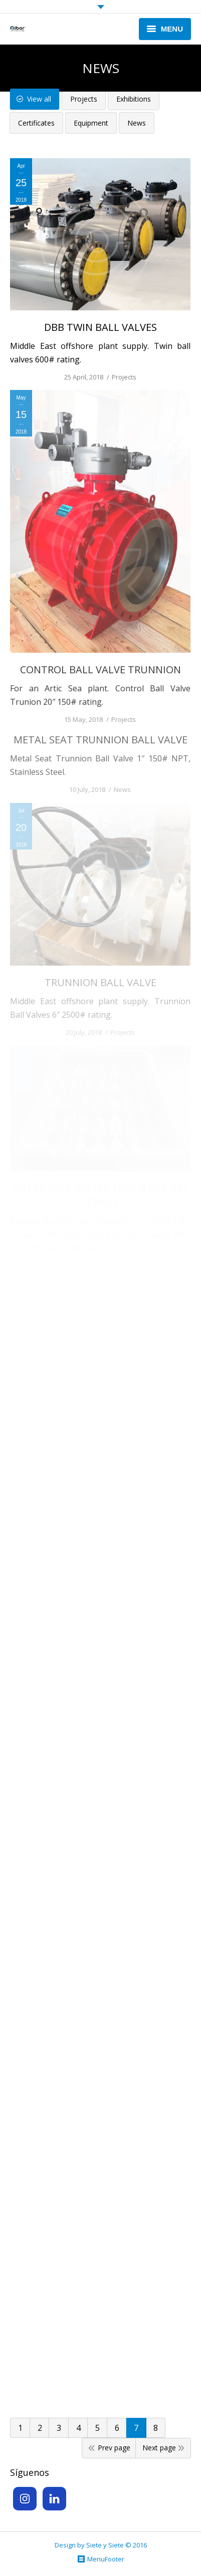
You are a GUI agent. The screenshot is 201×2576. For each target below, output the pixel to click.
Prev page (114, 2447)
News (136, 123)
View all (39, 99)
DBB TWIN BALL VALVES (100, 327)
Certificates (36, 123)
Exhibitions (133, 99)
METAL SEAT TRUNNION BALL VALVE (100, 739)
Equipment (91, 123)
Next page (159, 2447)
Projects (83, 99)
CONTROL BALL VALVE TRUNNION (100, 669)
